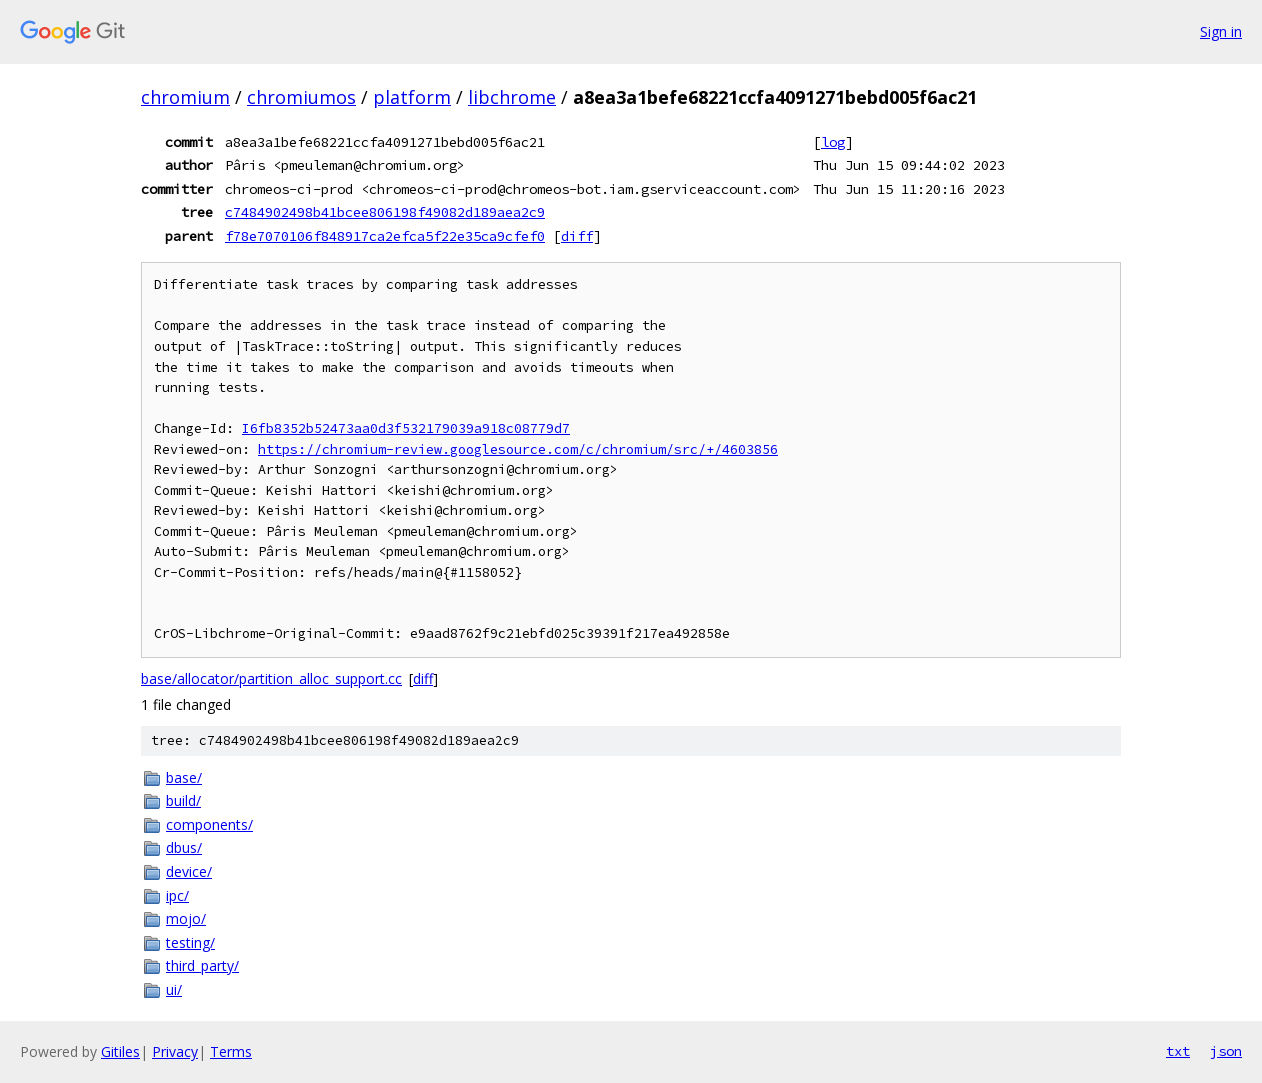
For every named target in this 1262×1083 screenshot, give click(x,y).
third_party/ (202, 965)
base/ (184, 777)
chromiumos (301, 97)
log (833, 142)
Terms (231, 1051)
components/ (209, 824)
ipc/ (177, 895)
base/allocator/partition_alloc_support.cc (271, 678)
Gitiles (120, 1051)
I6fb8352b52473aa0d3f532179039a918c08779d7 (406, 428)
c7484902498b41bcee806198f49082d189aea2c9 (385, 212)
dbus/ (184, 847)
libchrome (512, 97)
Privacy (175, 1051)
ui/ (174, 989)
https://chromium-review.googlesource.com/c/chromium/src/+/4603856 (518, 449)
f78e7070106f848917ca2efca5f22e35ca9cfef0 (385, 236)
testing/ (190, 942)
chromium (185, 97)
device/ (189, 871)
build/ (183, 800)
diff (577, 236)
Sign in (1221, 31)
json (1226, 1051)
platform (412, 97)
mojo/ (186, 918)
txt (1178, 1051)
